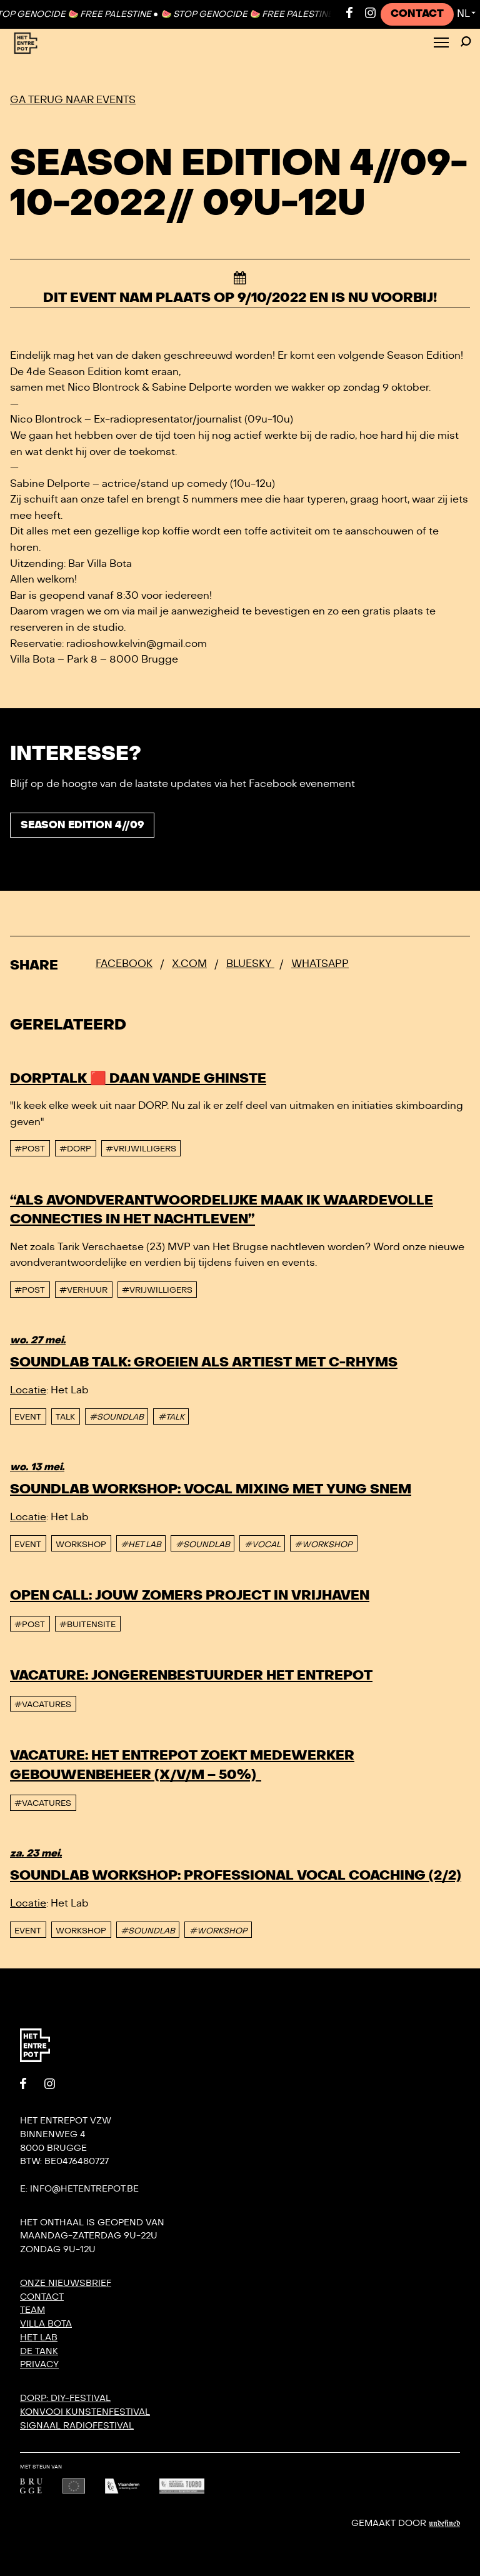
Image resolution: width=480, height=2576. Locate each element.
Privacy (39, 2364)
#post (29, 1149)
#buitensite (87, 1625)
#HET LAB (141, 1545)
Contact (417, 14)
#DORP (75, 1149)
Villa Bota (46, 2323)
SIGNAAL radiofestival (77, 2425)
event (27, 1417)
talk (65, 1417)
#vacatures (42, 1705)
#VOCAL (262, 1545)
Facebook (124, 964)
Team (32, 2310)
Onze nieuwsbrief (65, 2283)
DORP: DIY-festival (65, 2398)
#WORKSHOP (323, 1545)
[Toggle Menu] (441, 43)
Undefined (444, 2523)
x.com (189, 964)
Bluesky (250, 964)
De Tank (39, 2351)
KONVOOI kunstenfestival (85, 2412)
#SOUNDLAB (116, 1417)
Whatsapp (320, 964)
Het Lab (39, 2337)
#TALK (171, 1417)
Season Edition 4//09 (82, 825)
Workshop (81, 1545)
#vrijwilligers (141, 1149)
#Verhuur (83, 1290)
